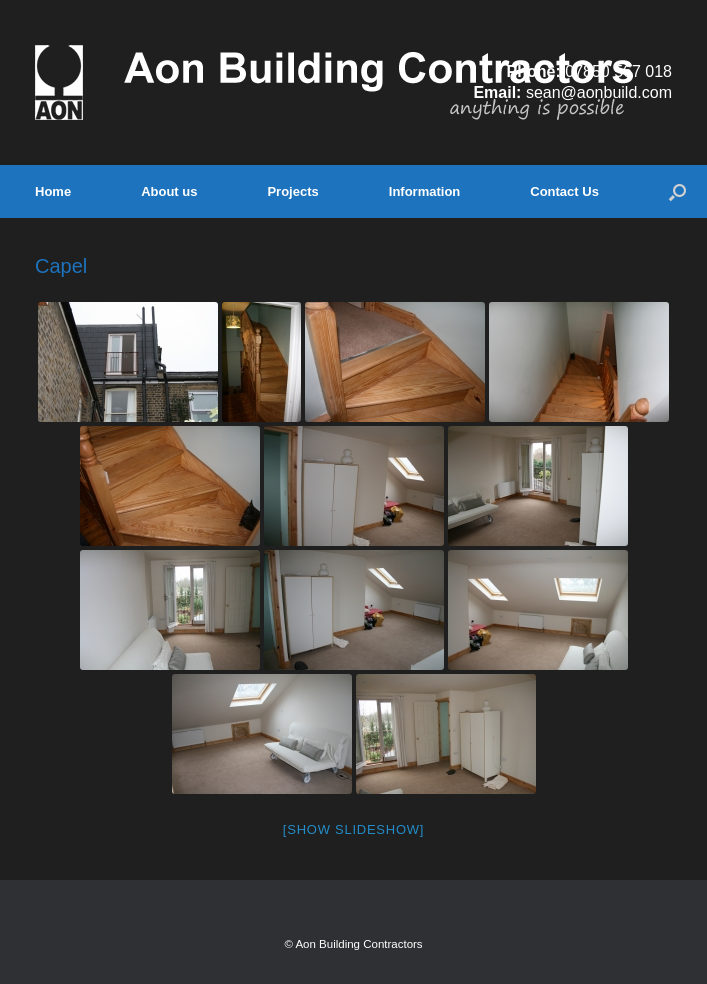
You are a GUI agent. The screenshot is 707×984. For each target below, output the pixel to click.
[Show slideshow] (353, 829)
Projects (292, 191)
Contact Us (564, 191)
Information (425, 191)
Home (53, 191)
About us (169, 191)
